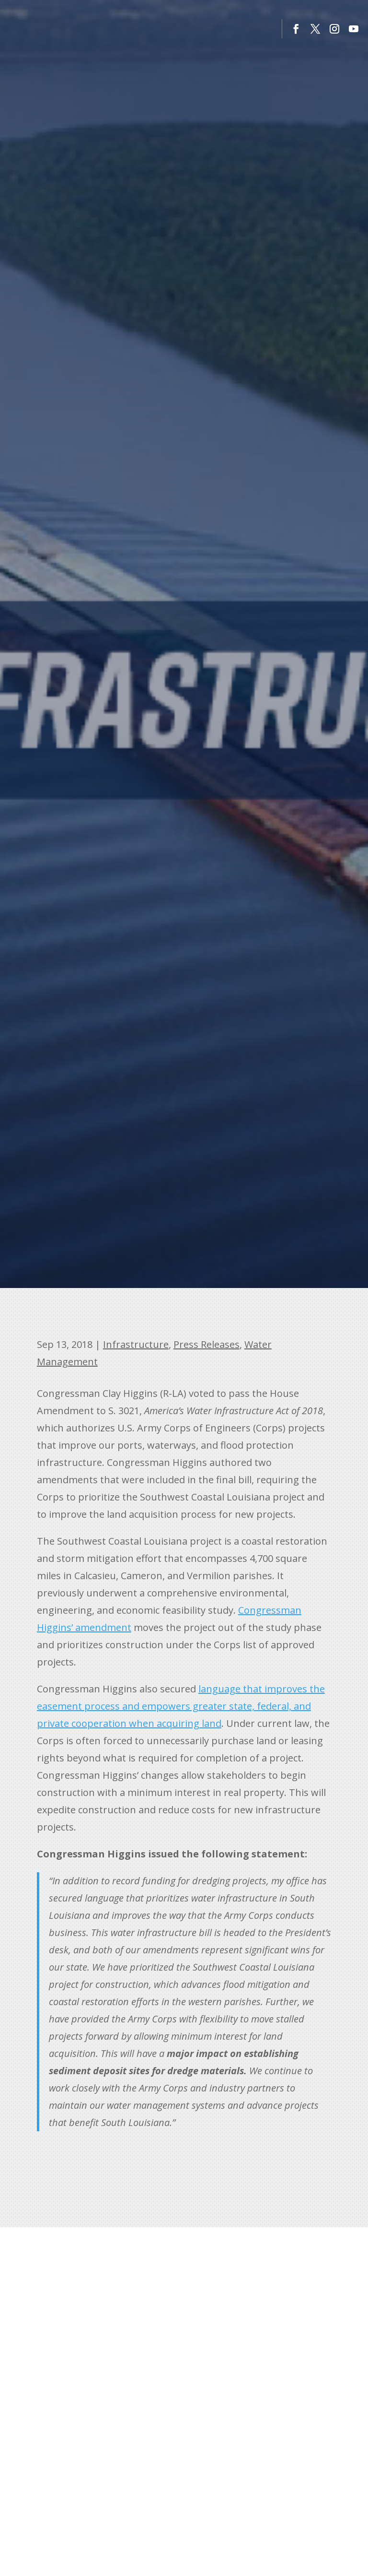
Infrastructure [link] (136, 1344)
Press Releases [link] (206, 1344)
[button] (296, 28)
